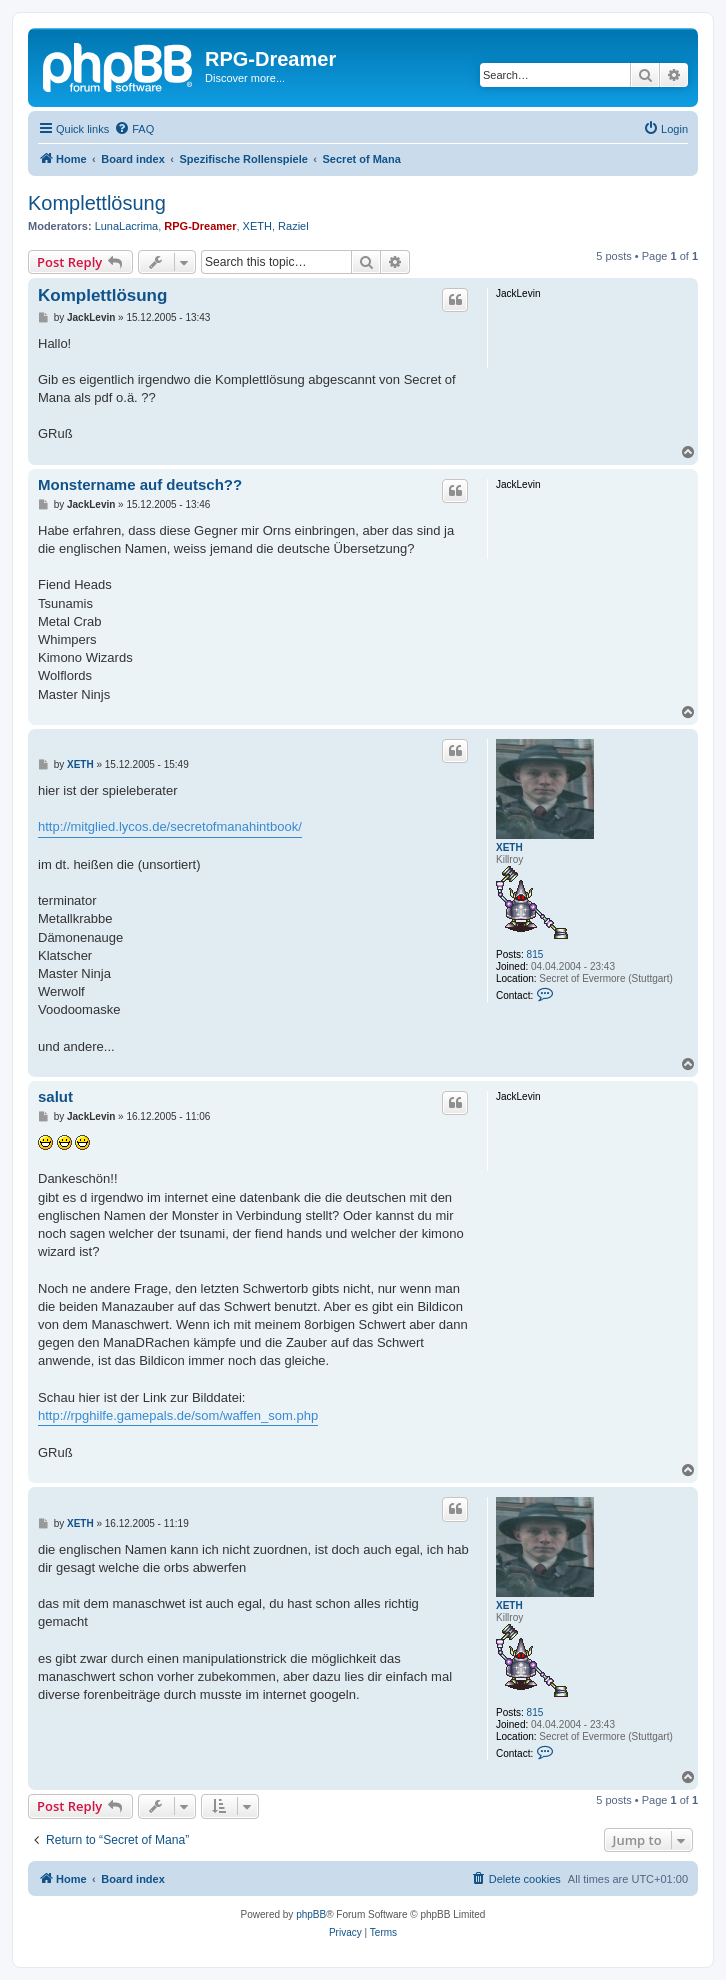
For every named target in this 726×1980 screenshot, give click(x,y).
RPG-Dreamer (200, 226)
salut (55, 1096)
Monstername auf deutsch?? (140, 484)
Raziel (293, 226)
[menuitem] (134, 129)
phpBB (311, 1914)
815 (535, 954)
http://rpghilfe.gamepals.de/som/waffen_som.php (178, 1415)
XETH (257, 226)
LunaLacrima (127, 226)
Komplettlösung (97, 203)
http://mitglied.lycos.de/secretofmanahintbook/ (170, 826)
